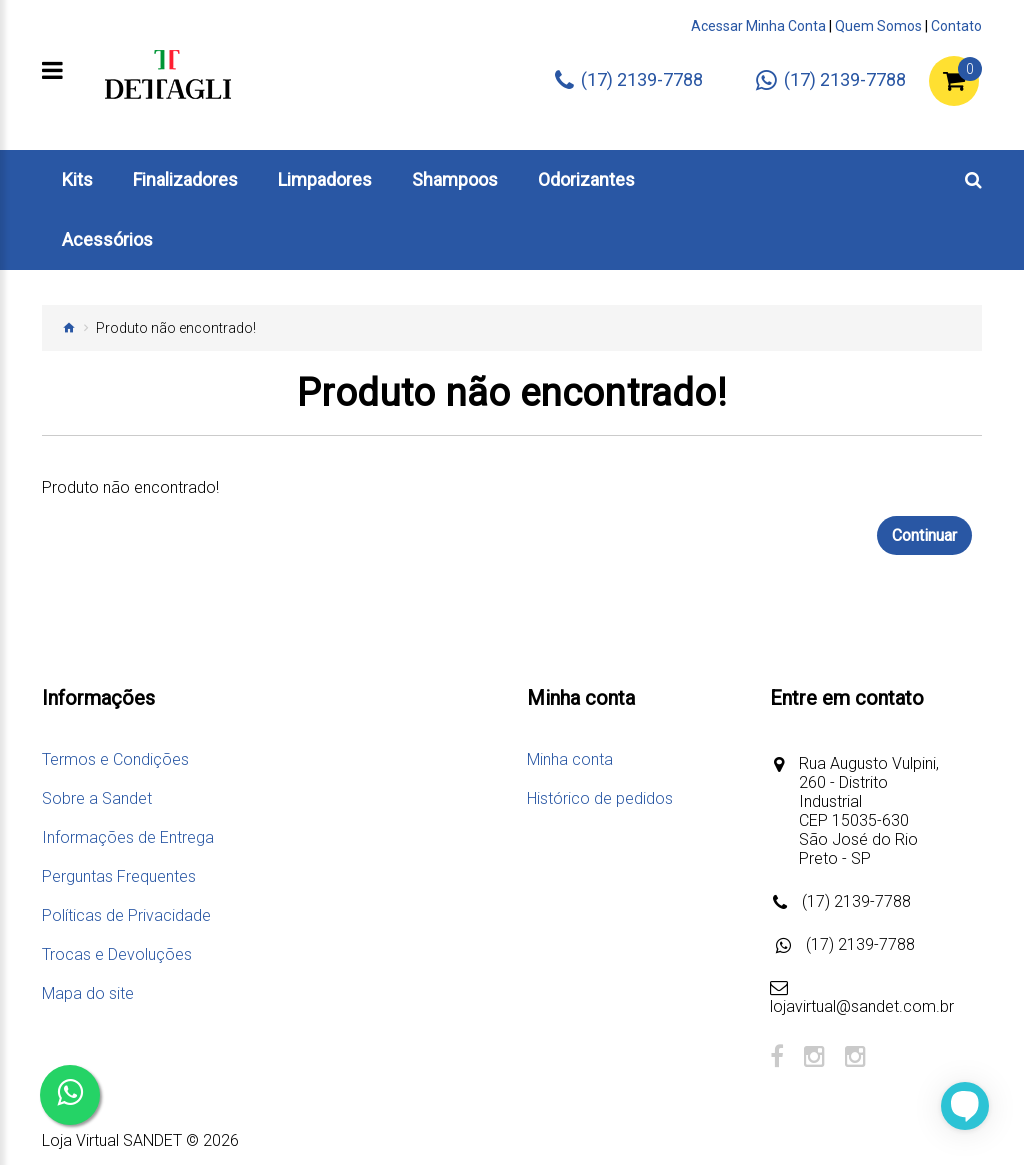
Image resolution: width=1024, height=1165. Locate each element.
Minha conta (570, 759)
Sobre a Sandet (97, 798)
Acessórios (107, 239)
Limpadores (325, 179)
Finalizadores (185, 179)
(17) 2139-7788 (856, 901)
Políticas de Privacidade (126, 915)
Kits (77, 179)
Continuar (924, 535)
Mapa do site (88, 993)
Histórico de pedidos (600, 798)
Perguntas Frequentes (119, 876)
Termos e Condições (115, 759)
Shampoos (455, 179)
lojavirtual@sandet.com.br (862, 1006)
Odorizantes (586, 179)
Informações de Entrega (128, 837)
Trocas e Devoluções (117, 954)
